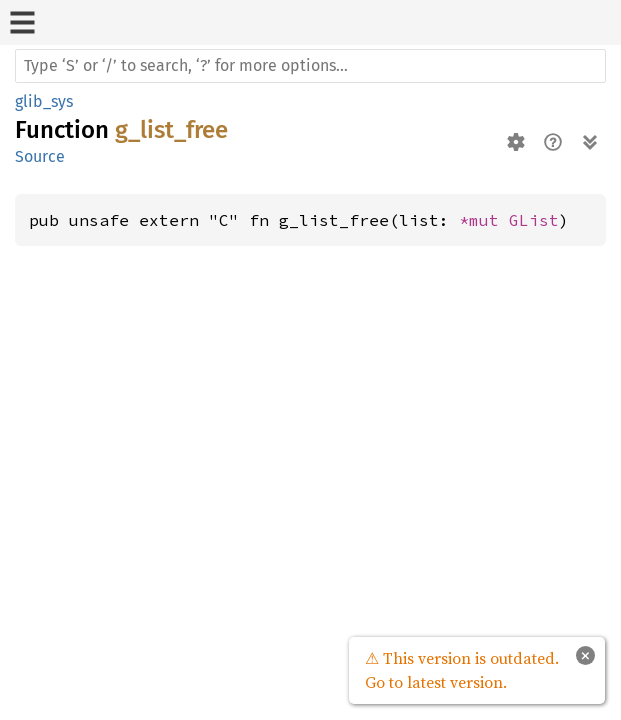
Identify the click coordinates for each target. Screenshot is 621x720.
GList (534, 220)
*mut (484, 220)
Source (40, 156)
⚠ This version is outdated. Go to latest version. (462, 670)
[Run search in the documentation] (310, 66)
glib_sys (44, 101)
